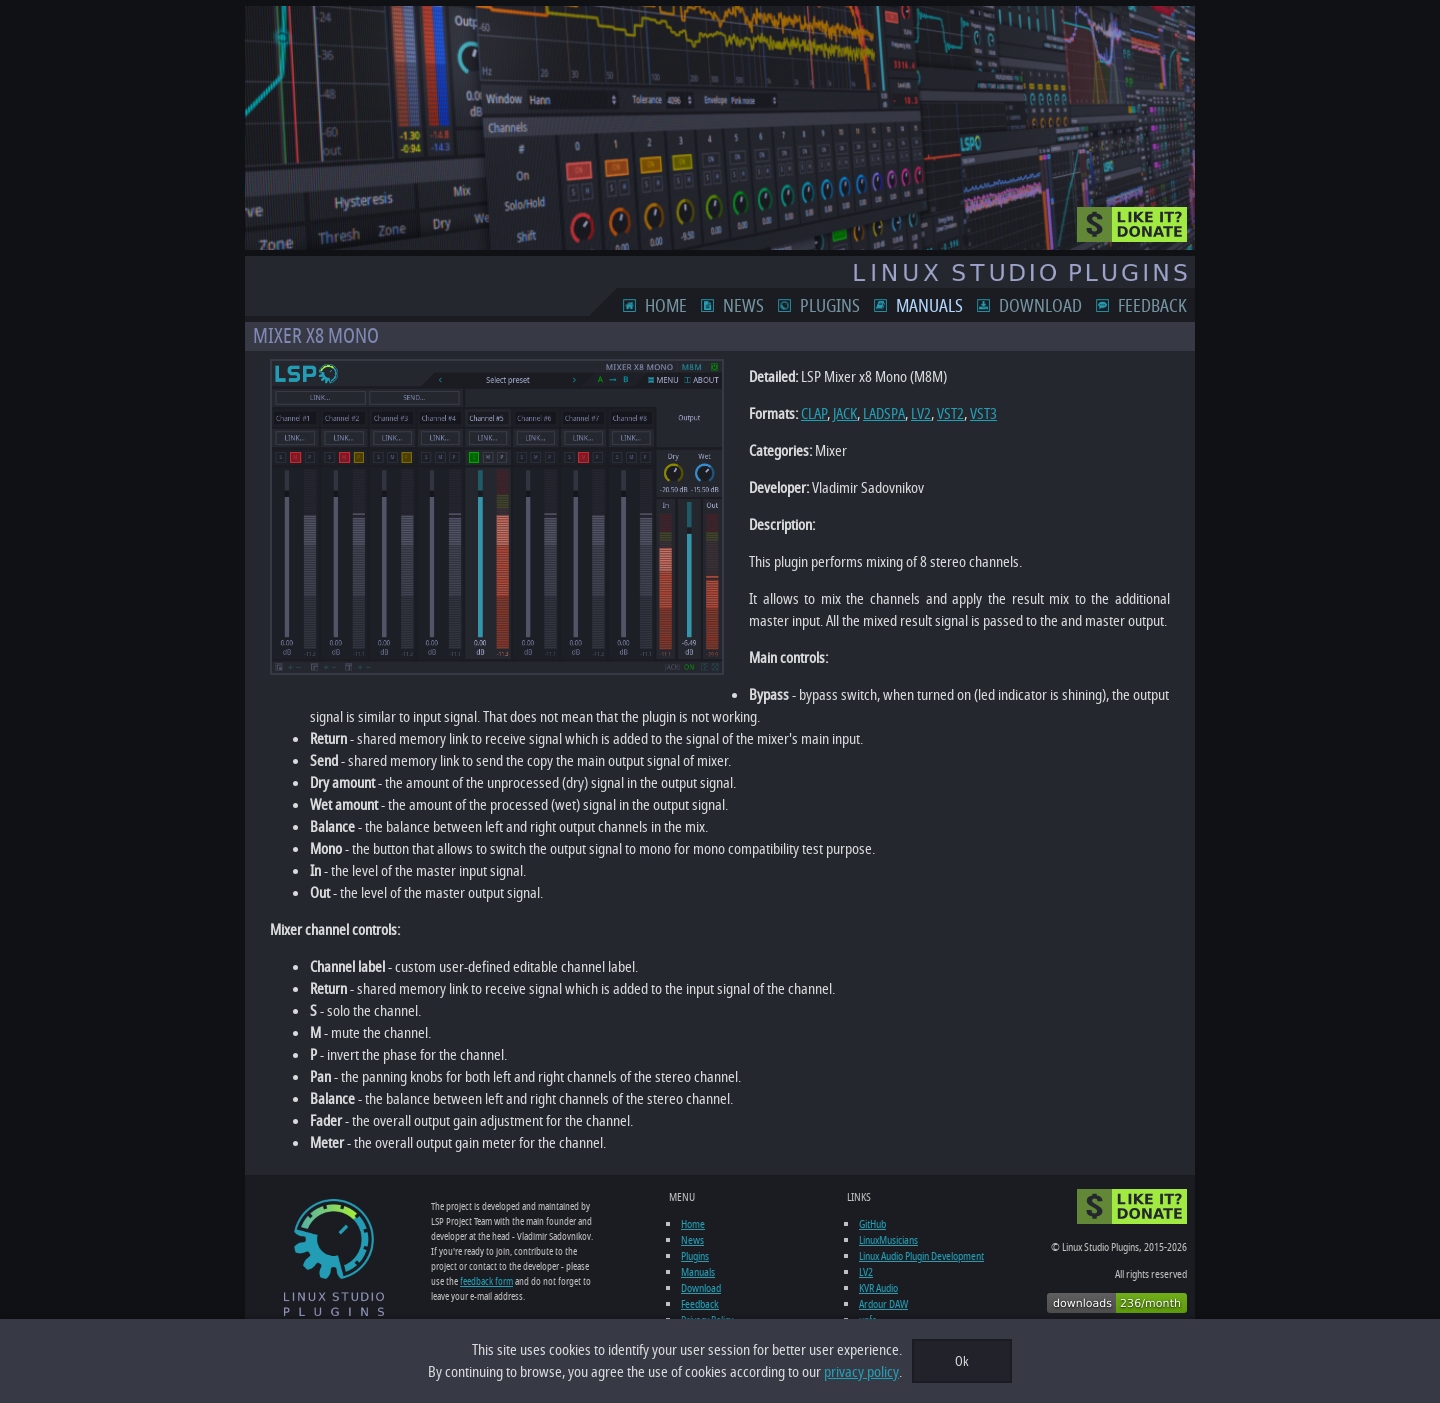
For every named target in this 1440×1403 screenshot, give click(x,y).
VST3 (983, 414)
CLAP (814, 414)
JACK (845, 414)
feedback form (486, 1281)
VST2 (950, 414)
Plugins (830, 306)
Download (1040, 306)
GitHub (872, 1224)
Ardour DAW (883, 1304)
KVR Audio (878, 1288)
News (743, 306)
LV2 (921, 414)
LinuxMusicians (888, 1240)
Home (666, 306)
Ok (962, 1361)
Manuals (929, 306)
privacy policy (861, 1372)
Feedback (1152, 306)
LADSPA (884, 414)
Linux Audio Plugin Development (921, 1256)
